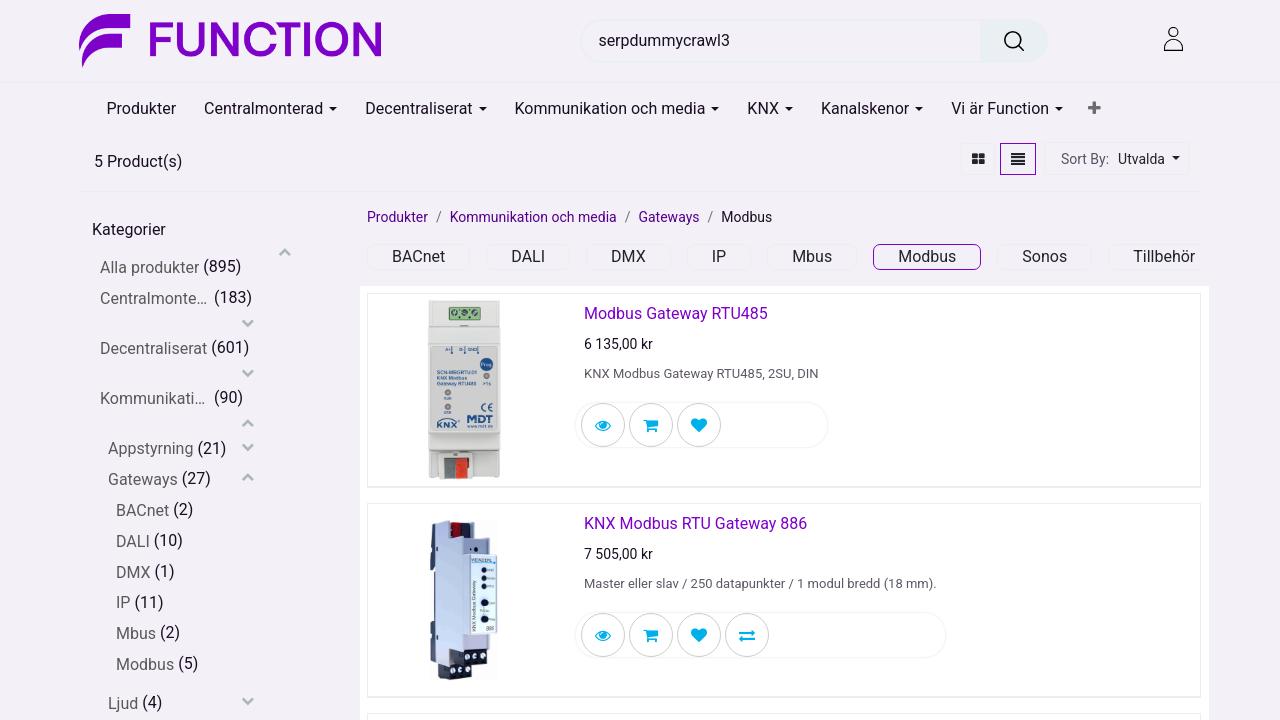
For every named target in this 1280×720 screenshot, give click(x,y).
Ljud (123, 703)
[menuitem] (142, 108)
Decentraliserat (153, 348)
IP (123, 602)
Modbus (145, 664)
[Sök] (1014, 41)
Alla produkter (149, 267)
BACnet (142, 510)
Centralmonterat (155, 298)
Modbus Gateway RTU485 (676, 313)
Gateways (143, 479)
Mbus (136, 633)
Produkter (397, 217)
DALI (133, 541)
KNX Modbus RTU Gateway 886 (695, 523)
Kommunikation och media (155, 398)
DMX (133, 572)
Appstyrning (150, 448)
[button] (1094, 109)
